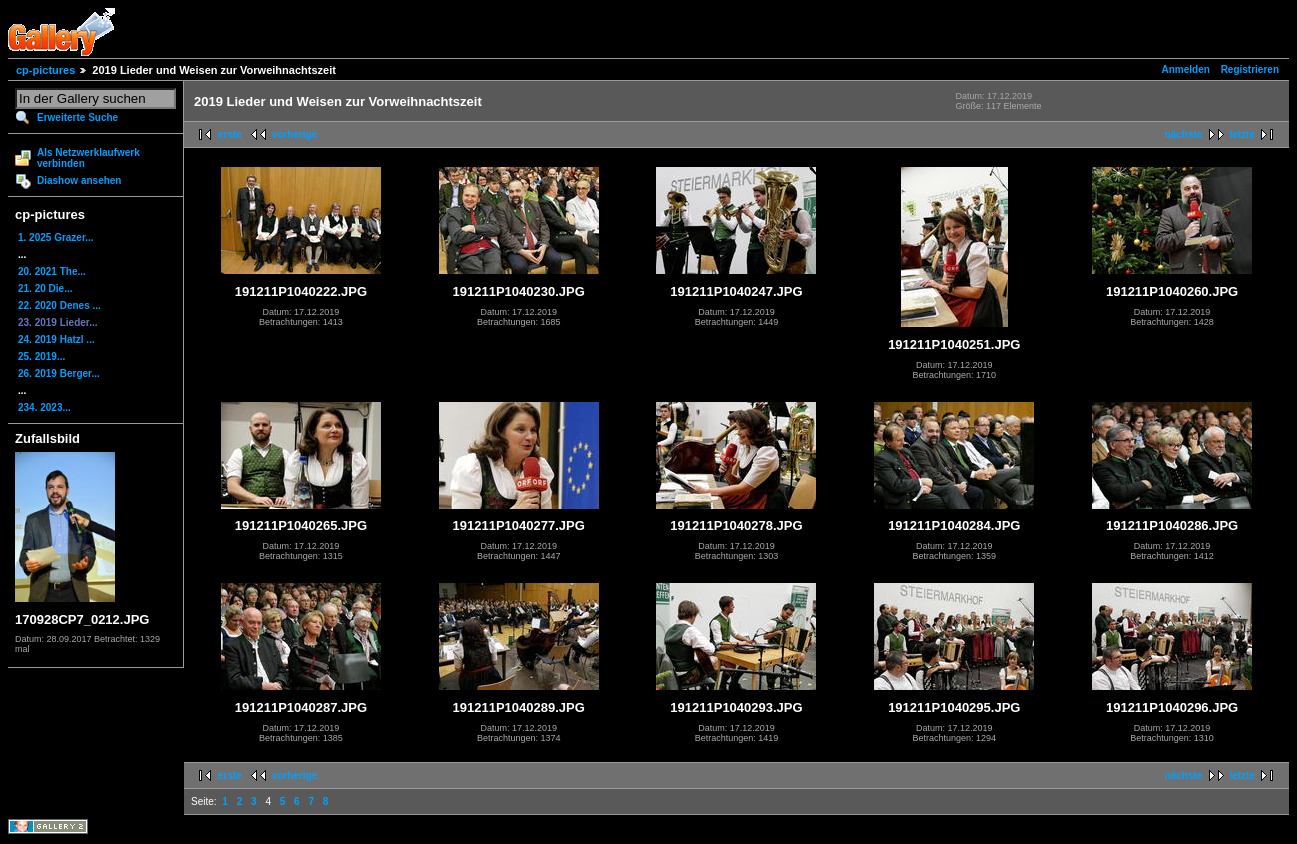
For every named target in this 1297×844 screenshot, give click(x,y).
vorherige (295, 134)
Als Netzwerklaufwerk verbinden (88, 158)
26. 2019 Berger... (59, 373)
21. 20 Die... (45, 288)
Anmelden (1186, 69)
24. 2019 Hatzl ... (56, 339)
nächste (1184, 134)
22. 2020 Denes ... (59, 305)
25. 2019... (41, 356)
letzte (1242, 134)
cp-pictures (45, 70)
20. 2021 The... (52, 271)
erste (230, 134)
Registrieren (1250, 69)
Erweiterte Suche (77, 117)
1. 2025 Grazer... (56, 237)
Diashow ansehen (79, 180)
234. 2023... (44, 407)
